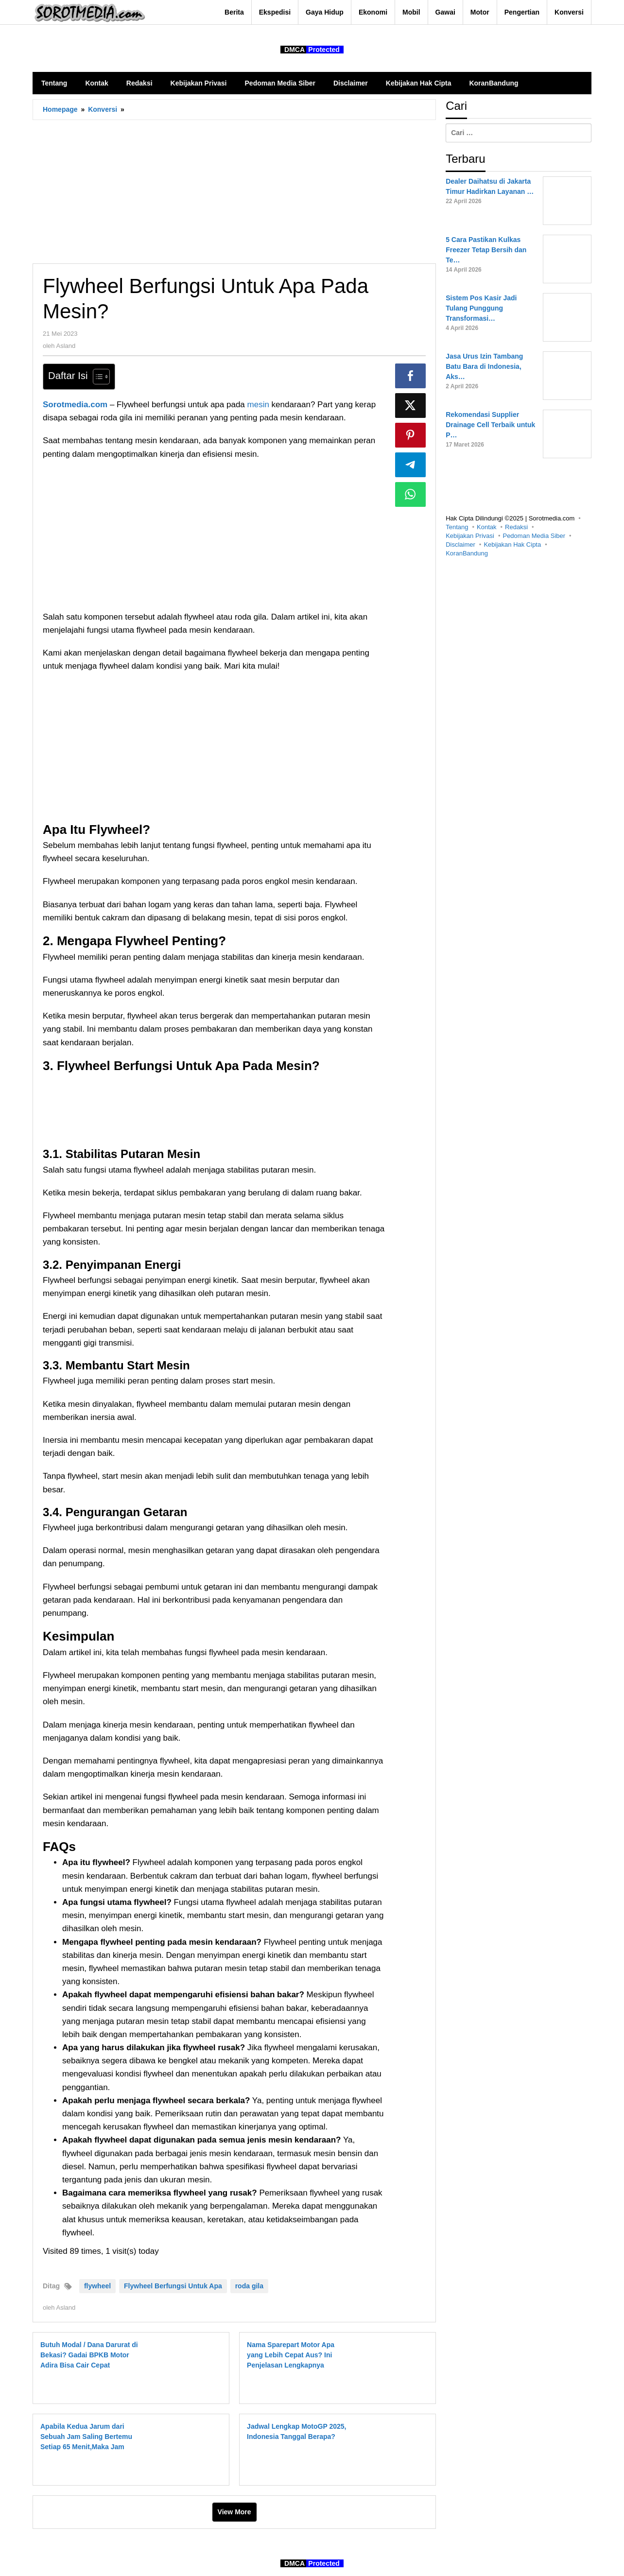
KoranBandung (467, 553)
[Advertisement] (234, 191)
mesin (259, 404)
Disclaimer (460, 544)
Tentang (457, 527)
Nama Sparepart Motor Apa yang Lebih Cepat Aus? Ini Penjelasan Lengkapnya (290, 2355)
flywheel (97, 2286)
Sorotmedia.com (75, 404)
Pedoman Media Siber (534, 535)
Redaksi (516, 527)
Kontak (486, 527)
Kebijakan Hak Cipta (512, 544)
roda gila (249, 2286)
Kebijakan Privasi (470, 535)
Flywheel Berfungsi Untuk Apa (173, 2286)
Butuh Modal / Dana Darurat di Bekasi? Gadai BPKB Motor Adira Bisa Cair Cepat (89, 2355)
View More (234, 2512)
